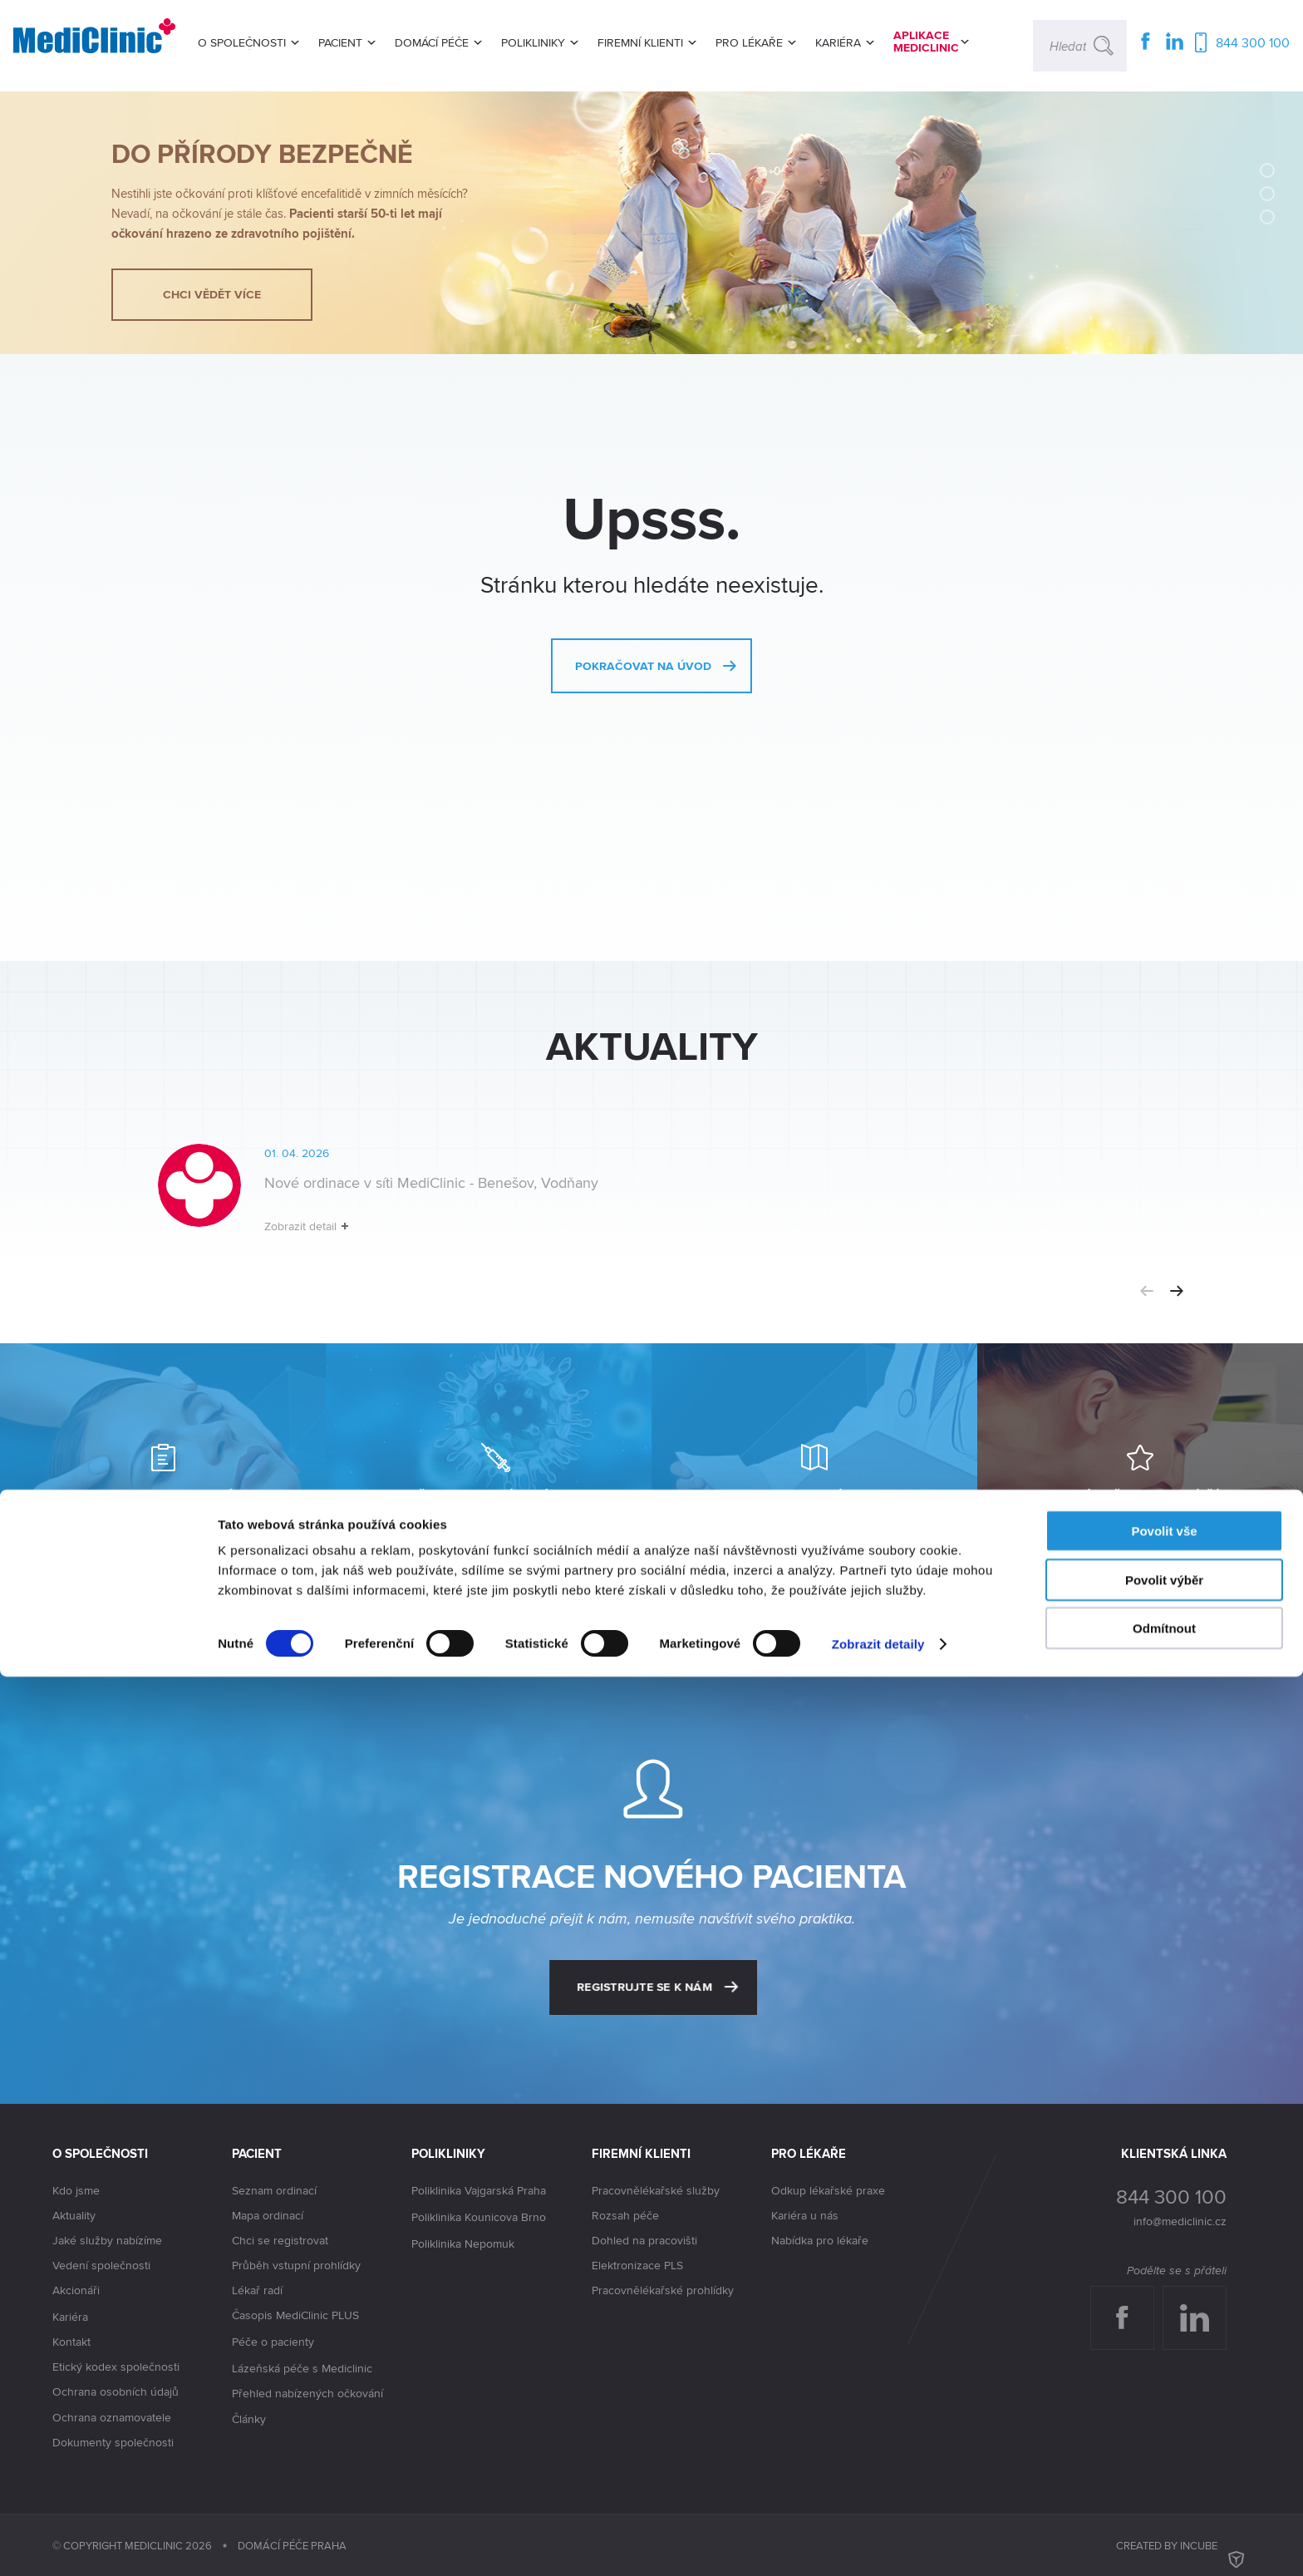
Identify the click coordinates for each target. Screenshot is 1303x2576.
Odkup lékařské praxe (828, 2190)
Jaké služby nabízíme (107, 2240)
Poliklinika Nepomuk (462, 2244)
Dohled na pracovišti (644, 2240)
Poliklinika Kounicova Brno (478, 2218)
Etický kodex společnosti (115, 2366)
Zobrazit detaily (878, 2543)
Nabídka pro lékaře (819, 2240)
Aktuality (74, 2215)
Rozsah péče (625, 2215)
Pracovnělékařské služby (656, 2190)
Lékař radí (257, 2290)
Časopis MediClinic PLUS (295, 2316)
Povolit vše (1164, 2430)
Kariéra (70, 2316)
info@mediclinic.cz (1180, 2221)
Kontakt (71, 2341)
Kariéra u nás (804, 2215)
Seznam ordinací (274, 2190)
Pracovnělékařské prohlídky (663, 2290)
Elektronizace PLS (637, 2265)
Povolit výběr (1164, 2479)
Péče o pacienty (273, 2342)
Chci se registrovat (280, 2240)
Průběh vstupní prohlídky (296, 2265)
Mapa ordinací (267, 2215)
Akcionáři (76, 2291)
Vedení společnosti (101, 2265)
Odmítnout (1164, 2527)
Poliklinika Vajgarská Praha (478, 2191)
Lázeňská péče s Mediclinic (302, 2368)
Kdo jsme (76, 2190)
